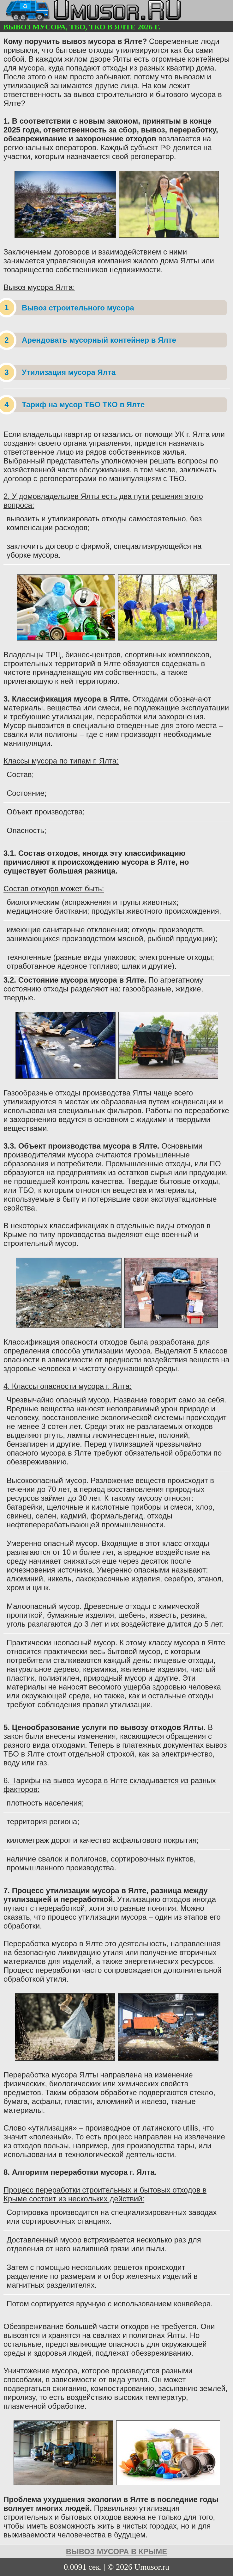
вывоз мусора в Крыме (116, 2551)
